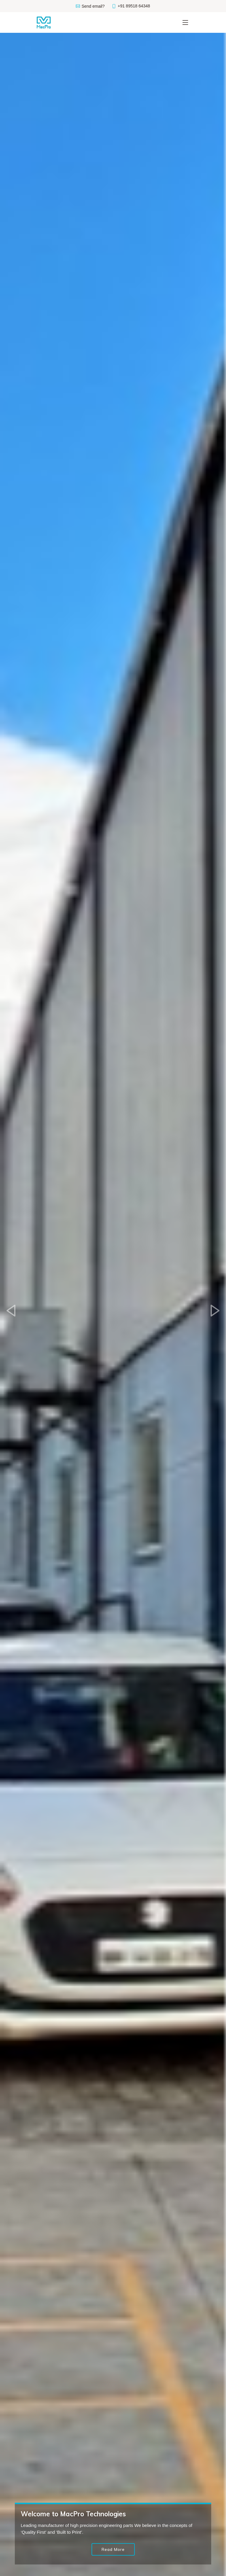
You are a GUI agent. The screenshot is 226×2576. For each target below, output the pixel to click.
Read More (113, 2549)
